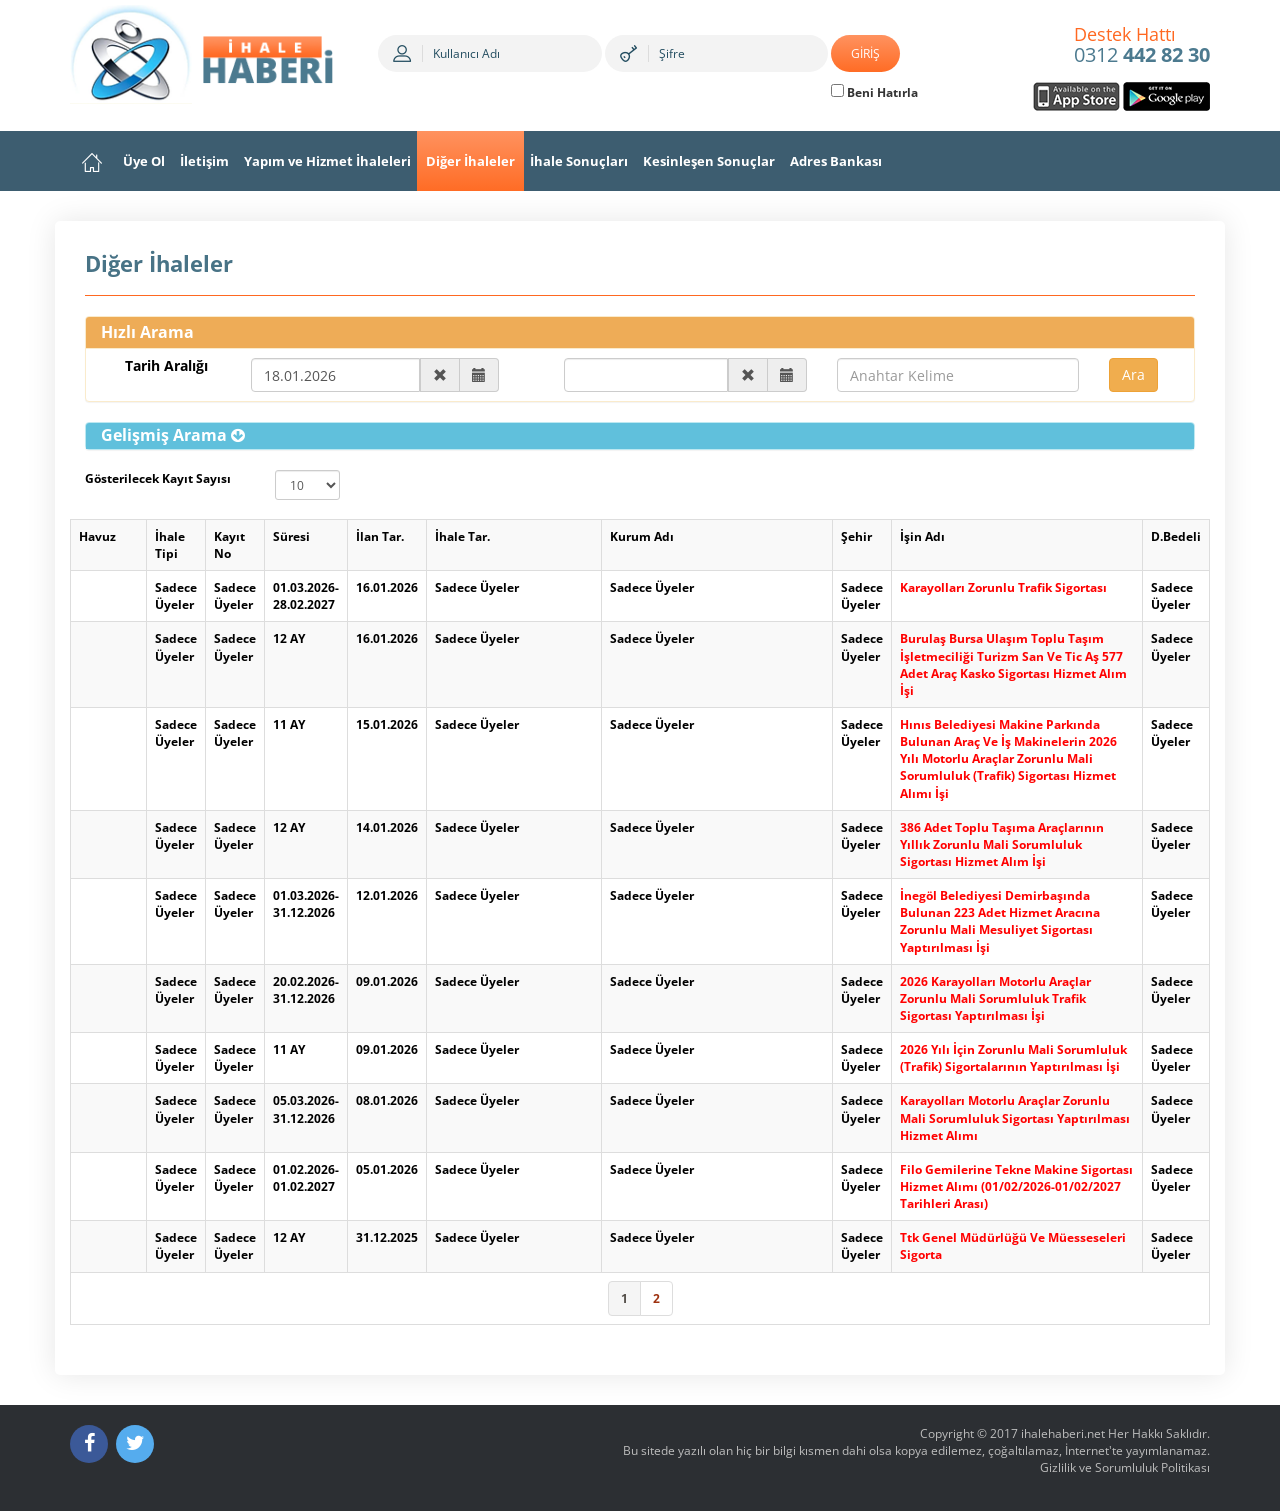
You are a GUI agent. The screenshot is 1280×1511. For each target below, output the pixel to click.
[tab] (640, 436)
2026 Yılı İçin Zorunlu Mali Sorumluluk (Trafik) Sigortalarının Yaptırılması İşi (1013, 1058)
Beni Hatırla (874, 92)
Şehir (856, 536)
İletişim (204, 161)
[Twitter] (135, 1444)
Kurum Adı (642, 536)
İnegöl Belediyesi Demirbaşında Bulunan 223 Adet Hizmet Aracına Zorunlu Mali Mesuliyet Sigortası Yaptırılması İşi (1000, 921)
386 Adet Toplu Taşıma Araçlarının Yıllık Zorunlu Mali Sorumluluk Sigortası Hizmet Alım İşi (1002, 844)
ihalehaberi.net (1063, 1433)
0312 (1142, 46)
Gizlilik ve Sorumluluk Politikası (1125, 1467)
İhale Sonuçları (579, 161)
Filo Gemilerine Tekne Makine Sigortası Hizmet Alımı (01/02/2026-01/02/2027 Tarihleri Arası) (1016, 1186)
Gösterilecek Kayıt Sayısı (158, 478)
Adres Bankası (836, 161)
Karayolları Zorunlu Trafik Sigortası (1003, 587)
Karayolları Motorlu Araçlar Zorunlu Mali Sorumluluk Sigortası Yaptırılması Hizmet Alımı (1015, 1117)
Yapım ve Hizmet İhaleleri (327, 161)
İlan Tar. (380, 536)
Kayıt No (229, 545)
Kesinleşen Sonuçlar (709, 161)
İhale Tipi (170, 545)
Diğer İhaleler (470, 161)
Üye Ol (144, 161)
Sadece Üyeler (176, 596)
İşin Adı (922, 536)
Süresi (291, 536)
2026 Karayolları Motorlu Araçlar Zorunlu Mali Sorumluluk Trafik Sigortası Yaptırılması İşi (995, 998)
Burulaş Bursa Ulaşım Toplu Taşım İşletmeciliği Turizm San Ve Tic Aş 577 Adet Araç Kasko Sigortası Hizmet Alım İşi (1013, 664)
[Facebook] (89, 1444)
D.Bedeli (1176, 536)
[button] (173, 435)
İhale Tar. (462, 536)
